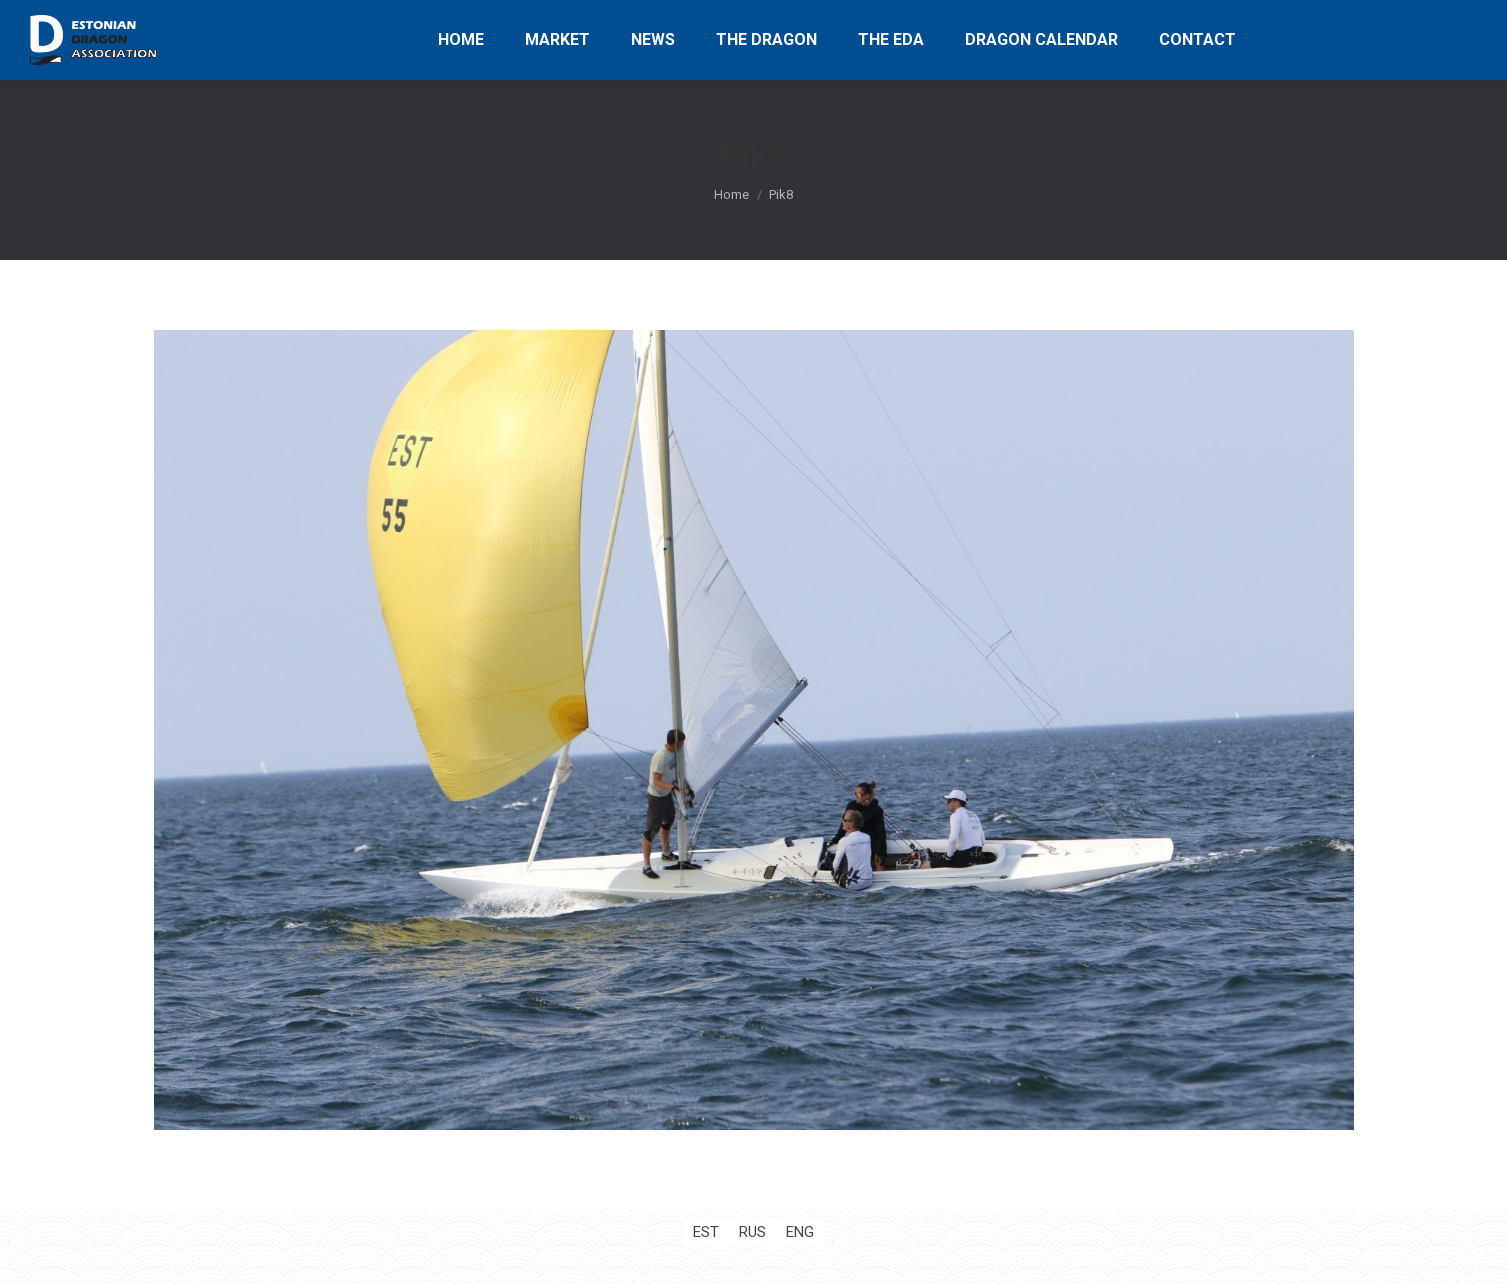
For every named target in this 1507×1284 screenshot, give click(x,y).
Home (731, 194)
